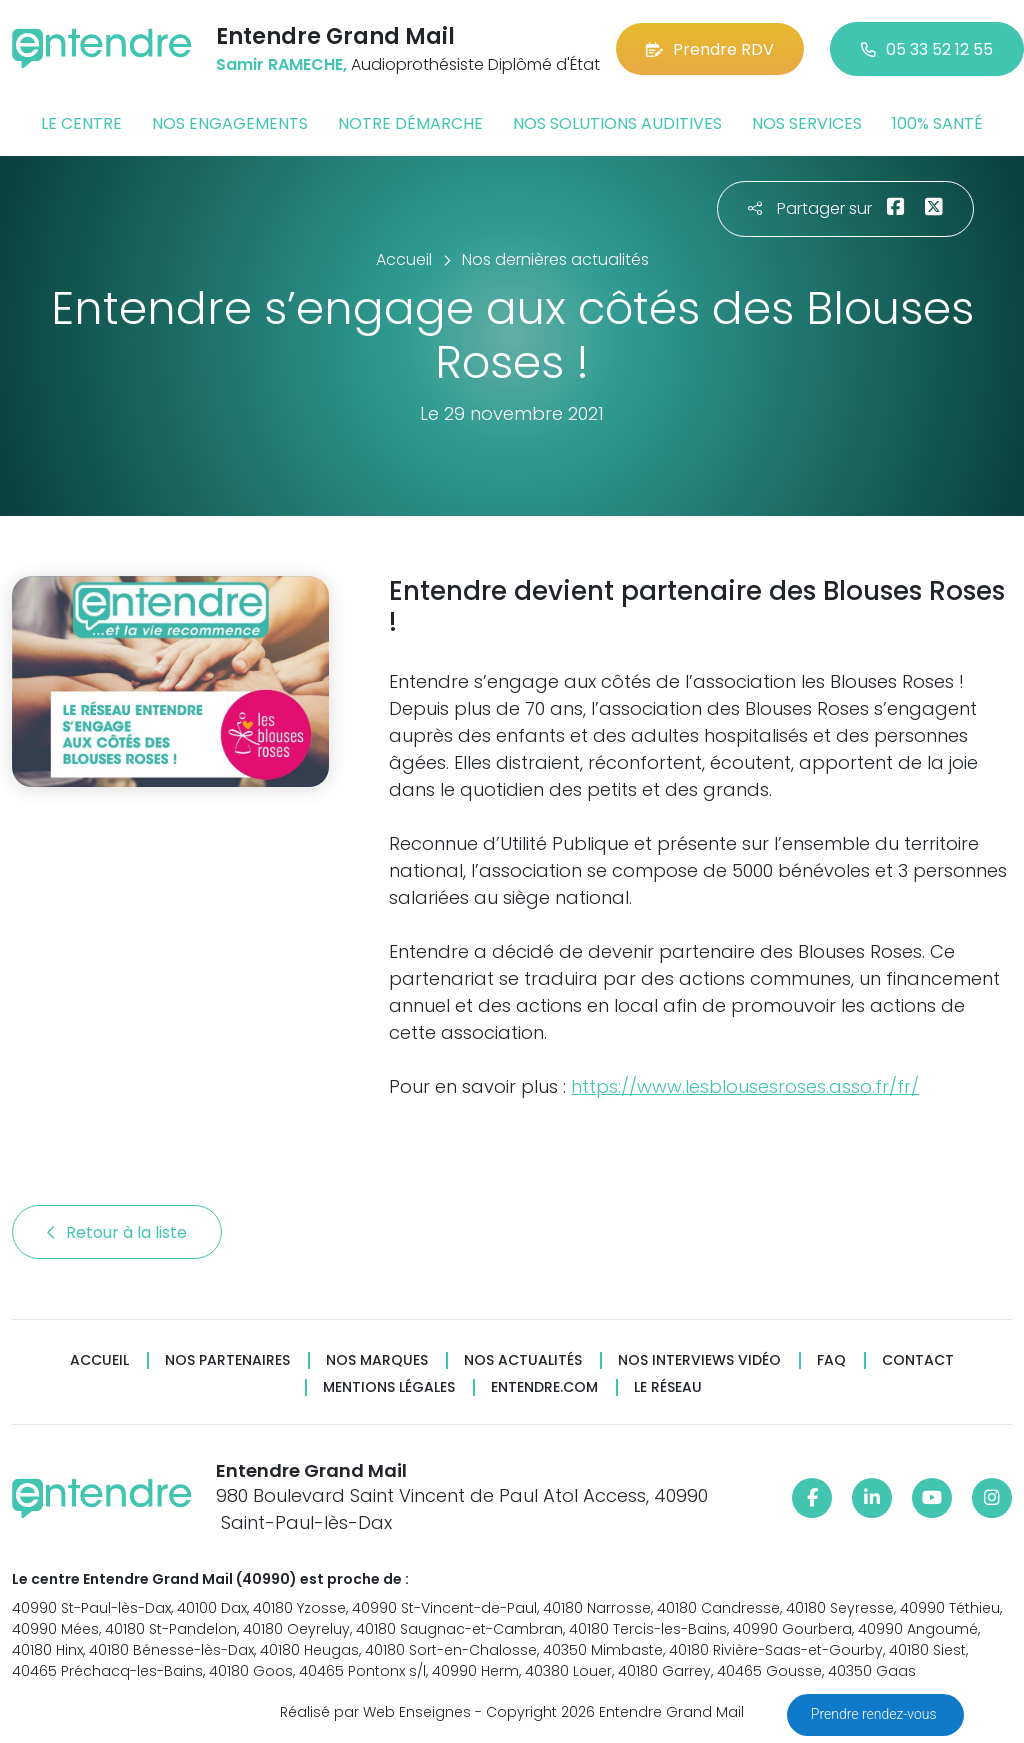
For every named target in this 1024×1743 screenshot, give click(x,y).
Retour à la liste (117, 1232)
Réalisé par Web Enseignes (375, 1712)
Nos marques (377, 1360)
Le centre (81, 123)
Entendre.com (544, 1387)
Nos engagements (230, 123)
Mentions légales (389, 1387)
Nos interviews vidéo (699, 1360)
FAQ (831, 1360)
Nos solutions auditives (617, 123)
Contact (918, 1360)
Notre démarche (410, 123)
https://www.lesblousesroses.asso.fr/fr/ (745, 1086)
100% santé (937, 123)
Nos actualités (523, 1360)
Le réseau (668, 1387)
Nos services (807, 123)
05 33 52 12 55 (927, 49)
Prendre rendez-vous (875, 1714)
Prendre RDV (710, 49)
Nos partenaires (227, 1360)
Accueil (99, 1360)
